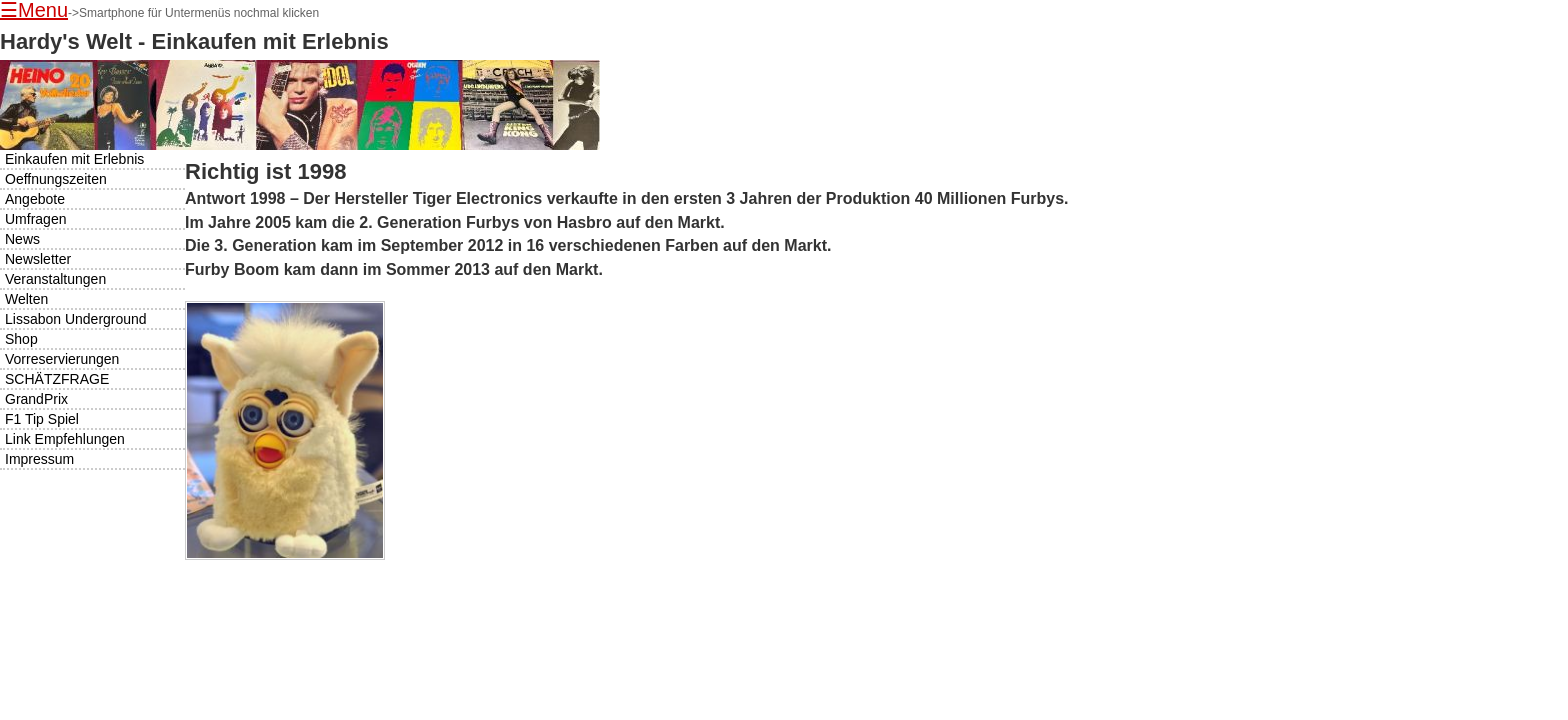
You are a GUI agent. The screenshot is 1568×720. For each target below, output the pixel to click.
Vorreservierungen (62, 359)
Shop (21, 339)
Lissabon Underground (76, 319)
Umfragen (35, 219)
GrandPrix (36, 399)
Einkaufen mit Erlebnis (74, 159)
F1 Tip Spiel (42, 419)
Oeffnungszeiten (56, 179)
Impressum (39, 459)
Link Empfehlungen (65, 439)
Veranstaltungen (55, 279)
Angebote (35, 199)
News (22, 239)
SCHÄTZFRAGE (57, 379)
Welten (26, 299)
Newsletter (38, 259)
